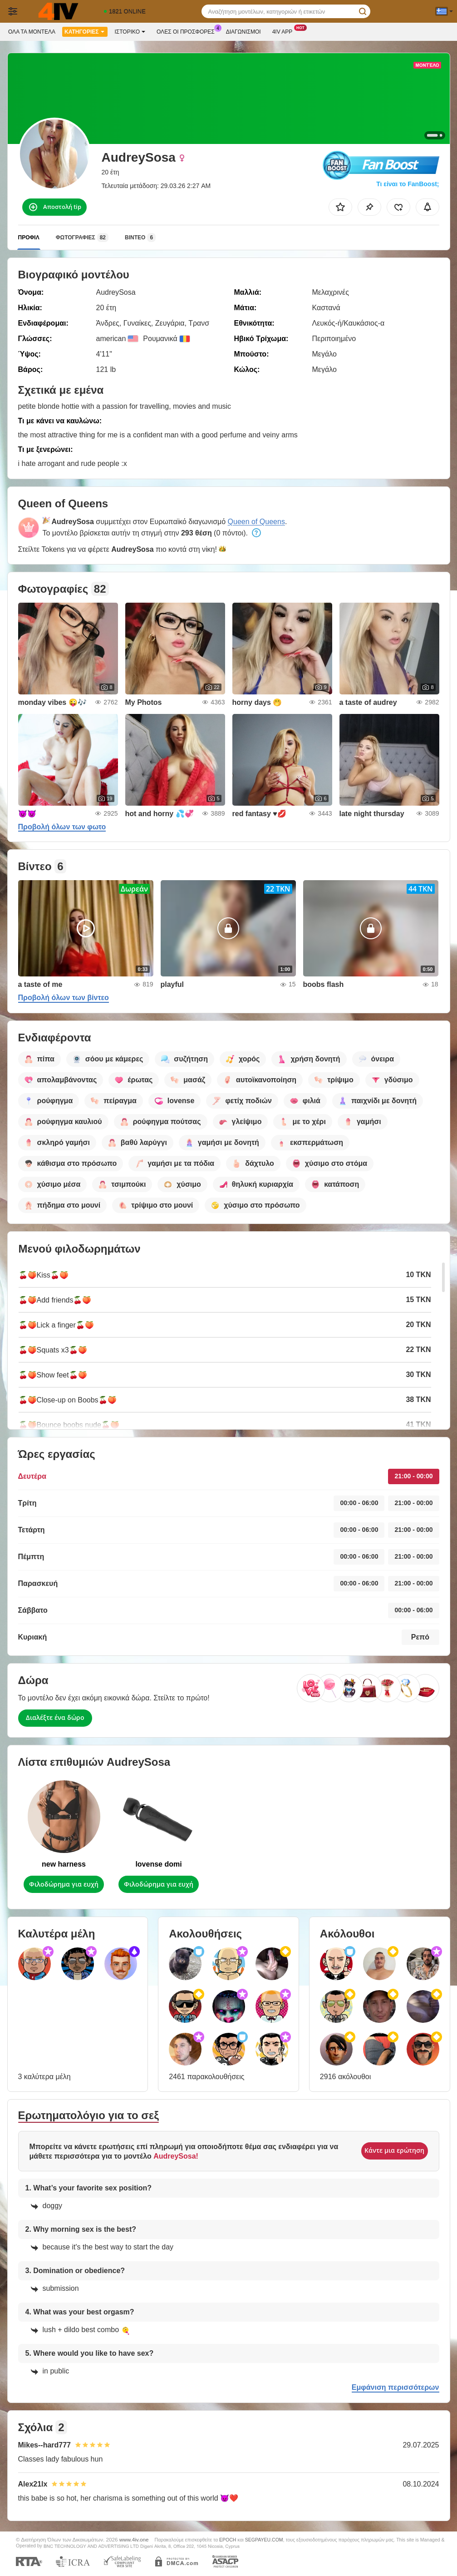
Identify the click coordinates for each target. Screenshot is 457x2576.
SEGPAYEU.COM (264, 2539)
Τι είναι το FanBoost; (407, 184)
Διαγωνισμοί (243, 32)
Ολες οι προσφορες (188, 31)
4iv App (284, 31)
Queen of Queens (256, 521)
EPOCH (227, 2539)
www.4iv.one (134, 2539)
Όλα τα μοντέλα (31, 32)
